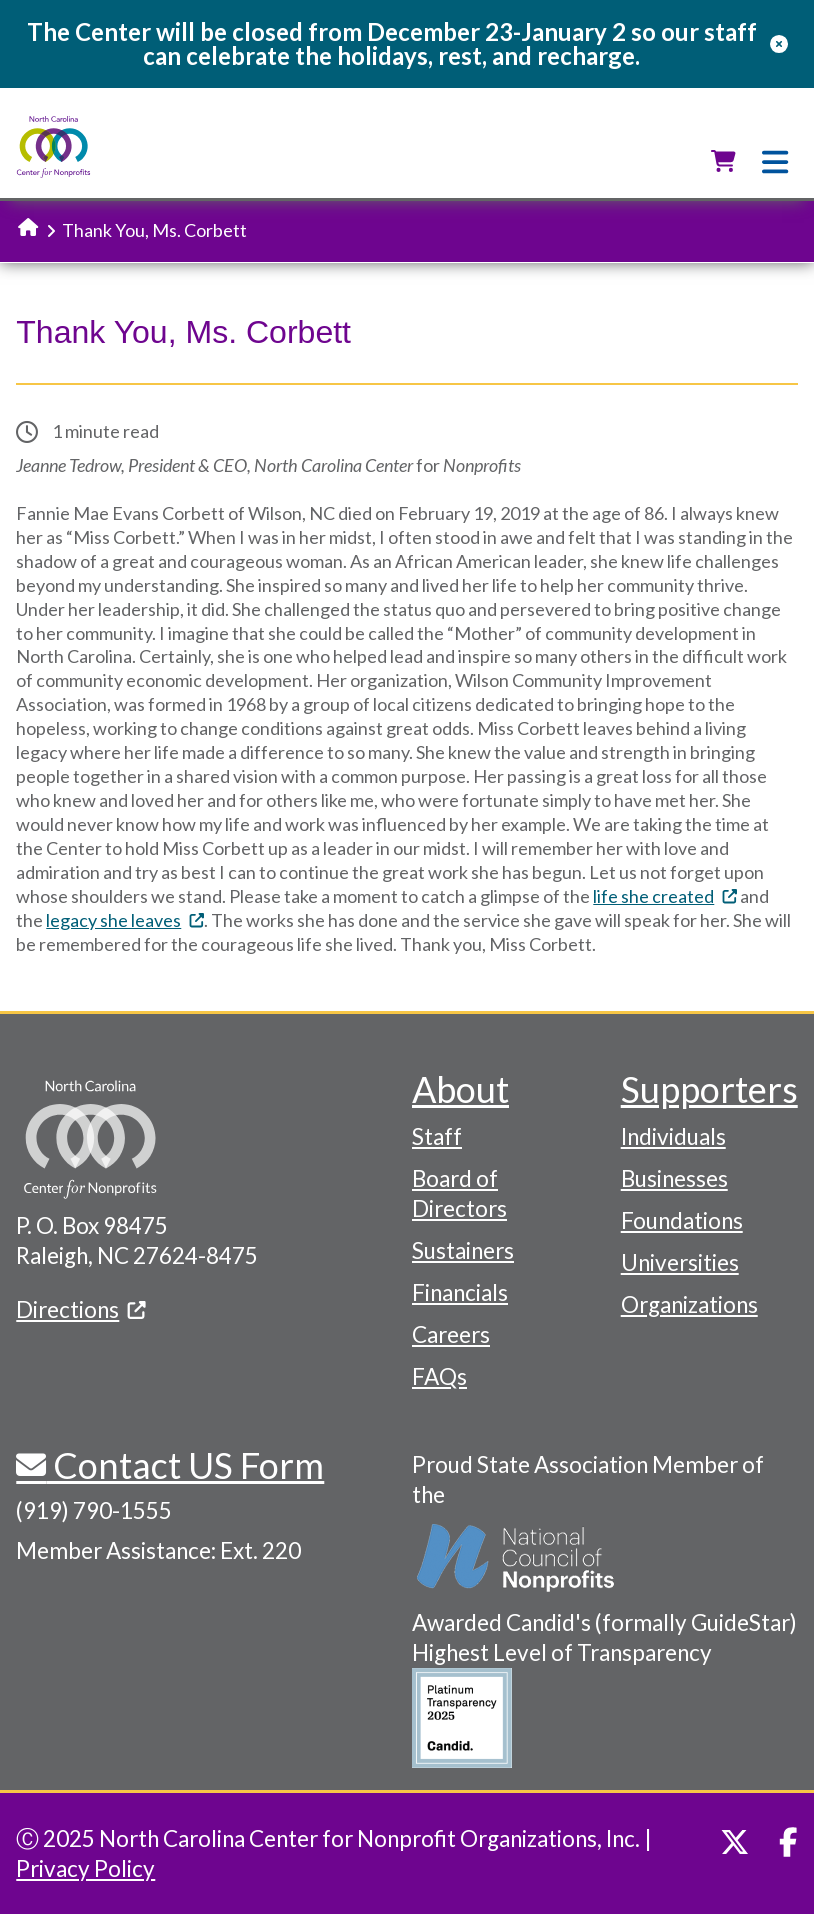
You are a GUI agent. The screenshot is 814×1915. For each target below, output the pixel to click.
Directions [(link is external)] (81, 1309)
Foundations (682, 1220)
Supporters (709, 1089)
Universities (680, 1262)
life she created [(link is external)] (665, 896)
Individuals (673, 1136)
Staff (437, 1136)
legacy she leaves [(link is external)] (125, 920)
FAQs (439, 1376)
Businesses (674, 1178)
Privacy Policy (85, 1868)
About (460, 1089)
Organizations (689, 1304)
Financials (460, 1292)
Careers (451, 1334)
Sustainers (463, 1250)
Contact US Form (185, 1465)
